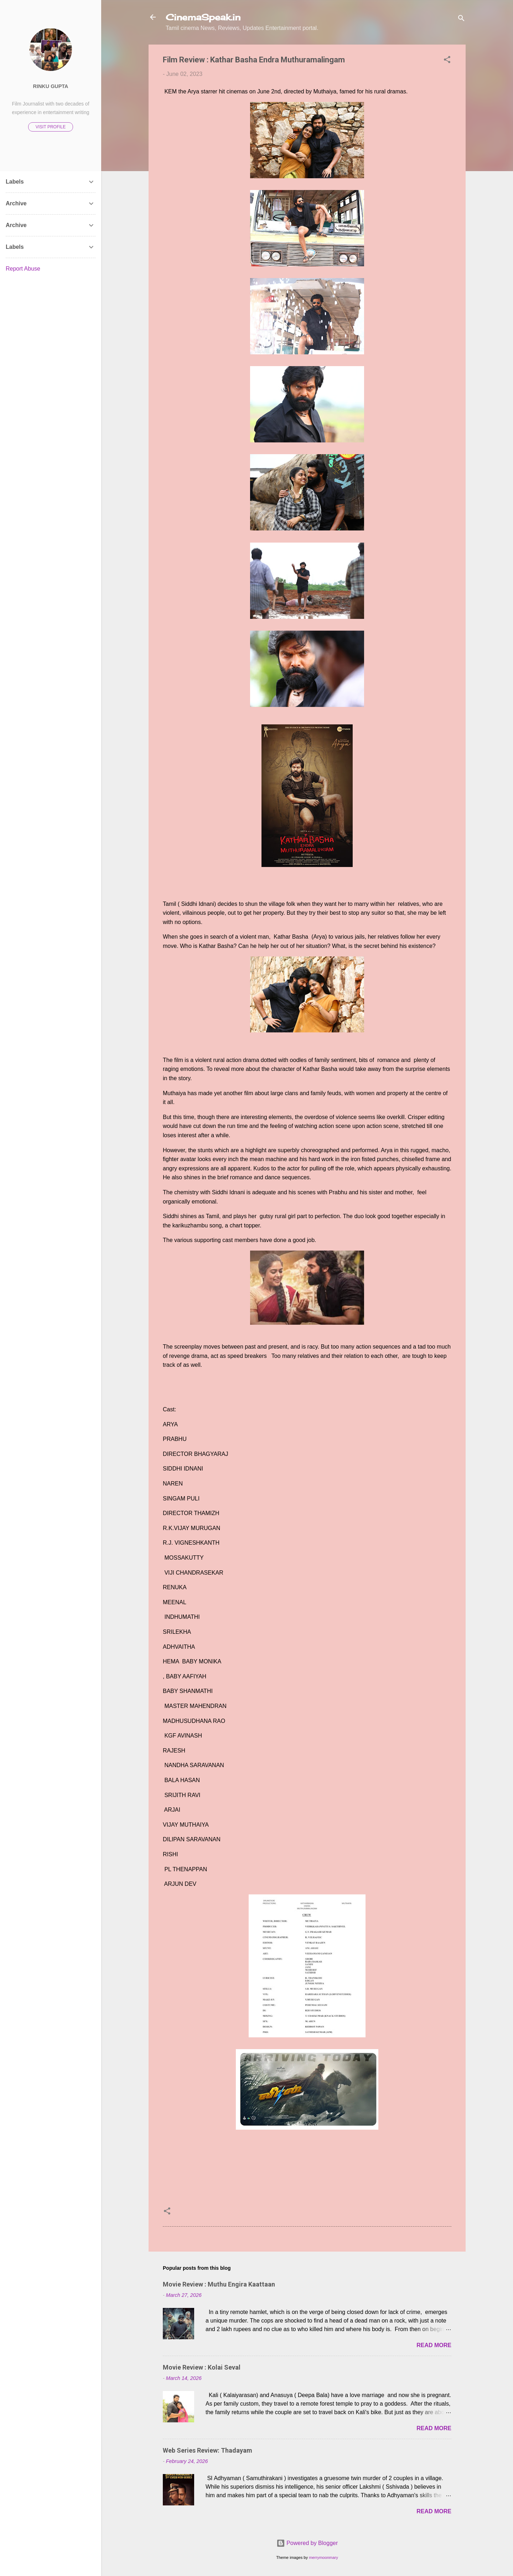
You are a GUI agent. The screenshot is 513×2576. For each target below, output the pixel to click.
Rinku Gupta (50, 86)
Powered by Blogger (307, 2543)
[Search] (461, 19)
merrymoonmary (323, 2557)
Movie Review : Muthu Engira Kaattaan (219, 2284)
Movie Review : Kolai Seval (201, 2367)
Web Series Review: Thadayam (207, 2450)
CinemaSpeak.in (203, 17)
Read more (433, 2345)
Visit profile (51, 126)
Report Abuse (23, 269)
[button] (447, 60)
